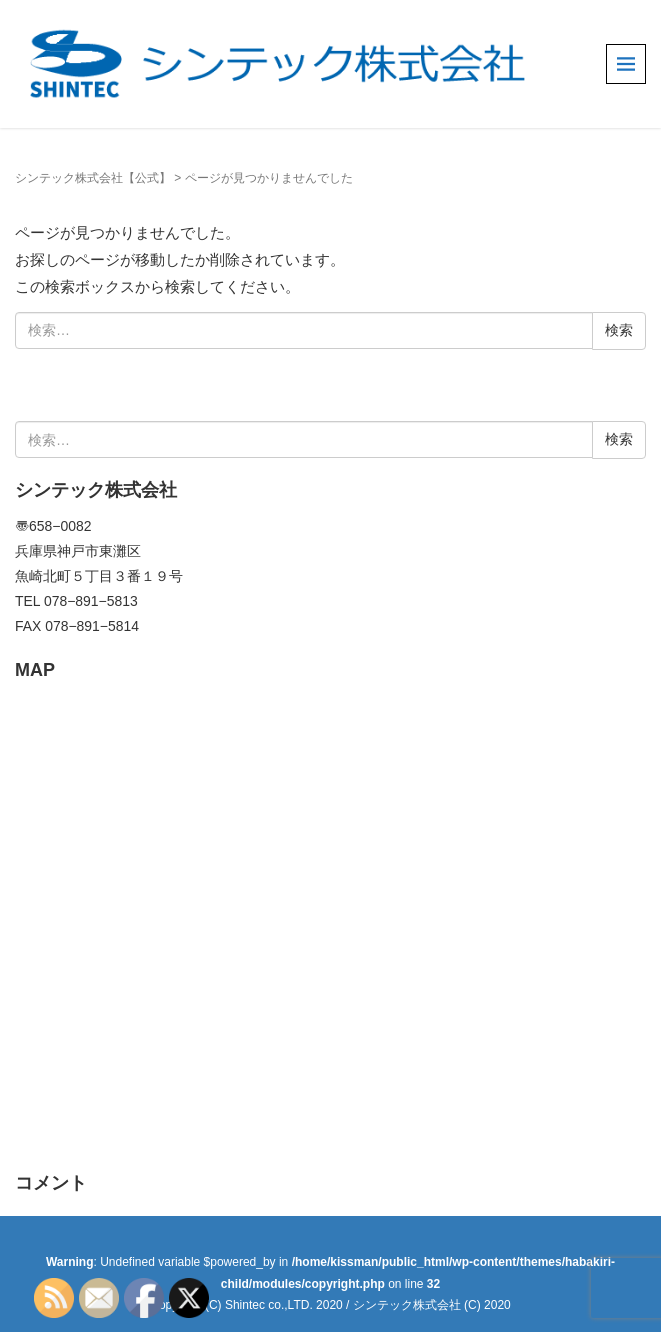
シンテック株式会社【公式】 (93, 178)
